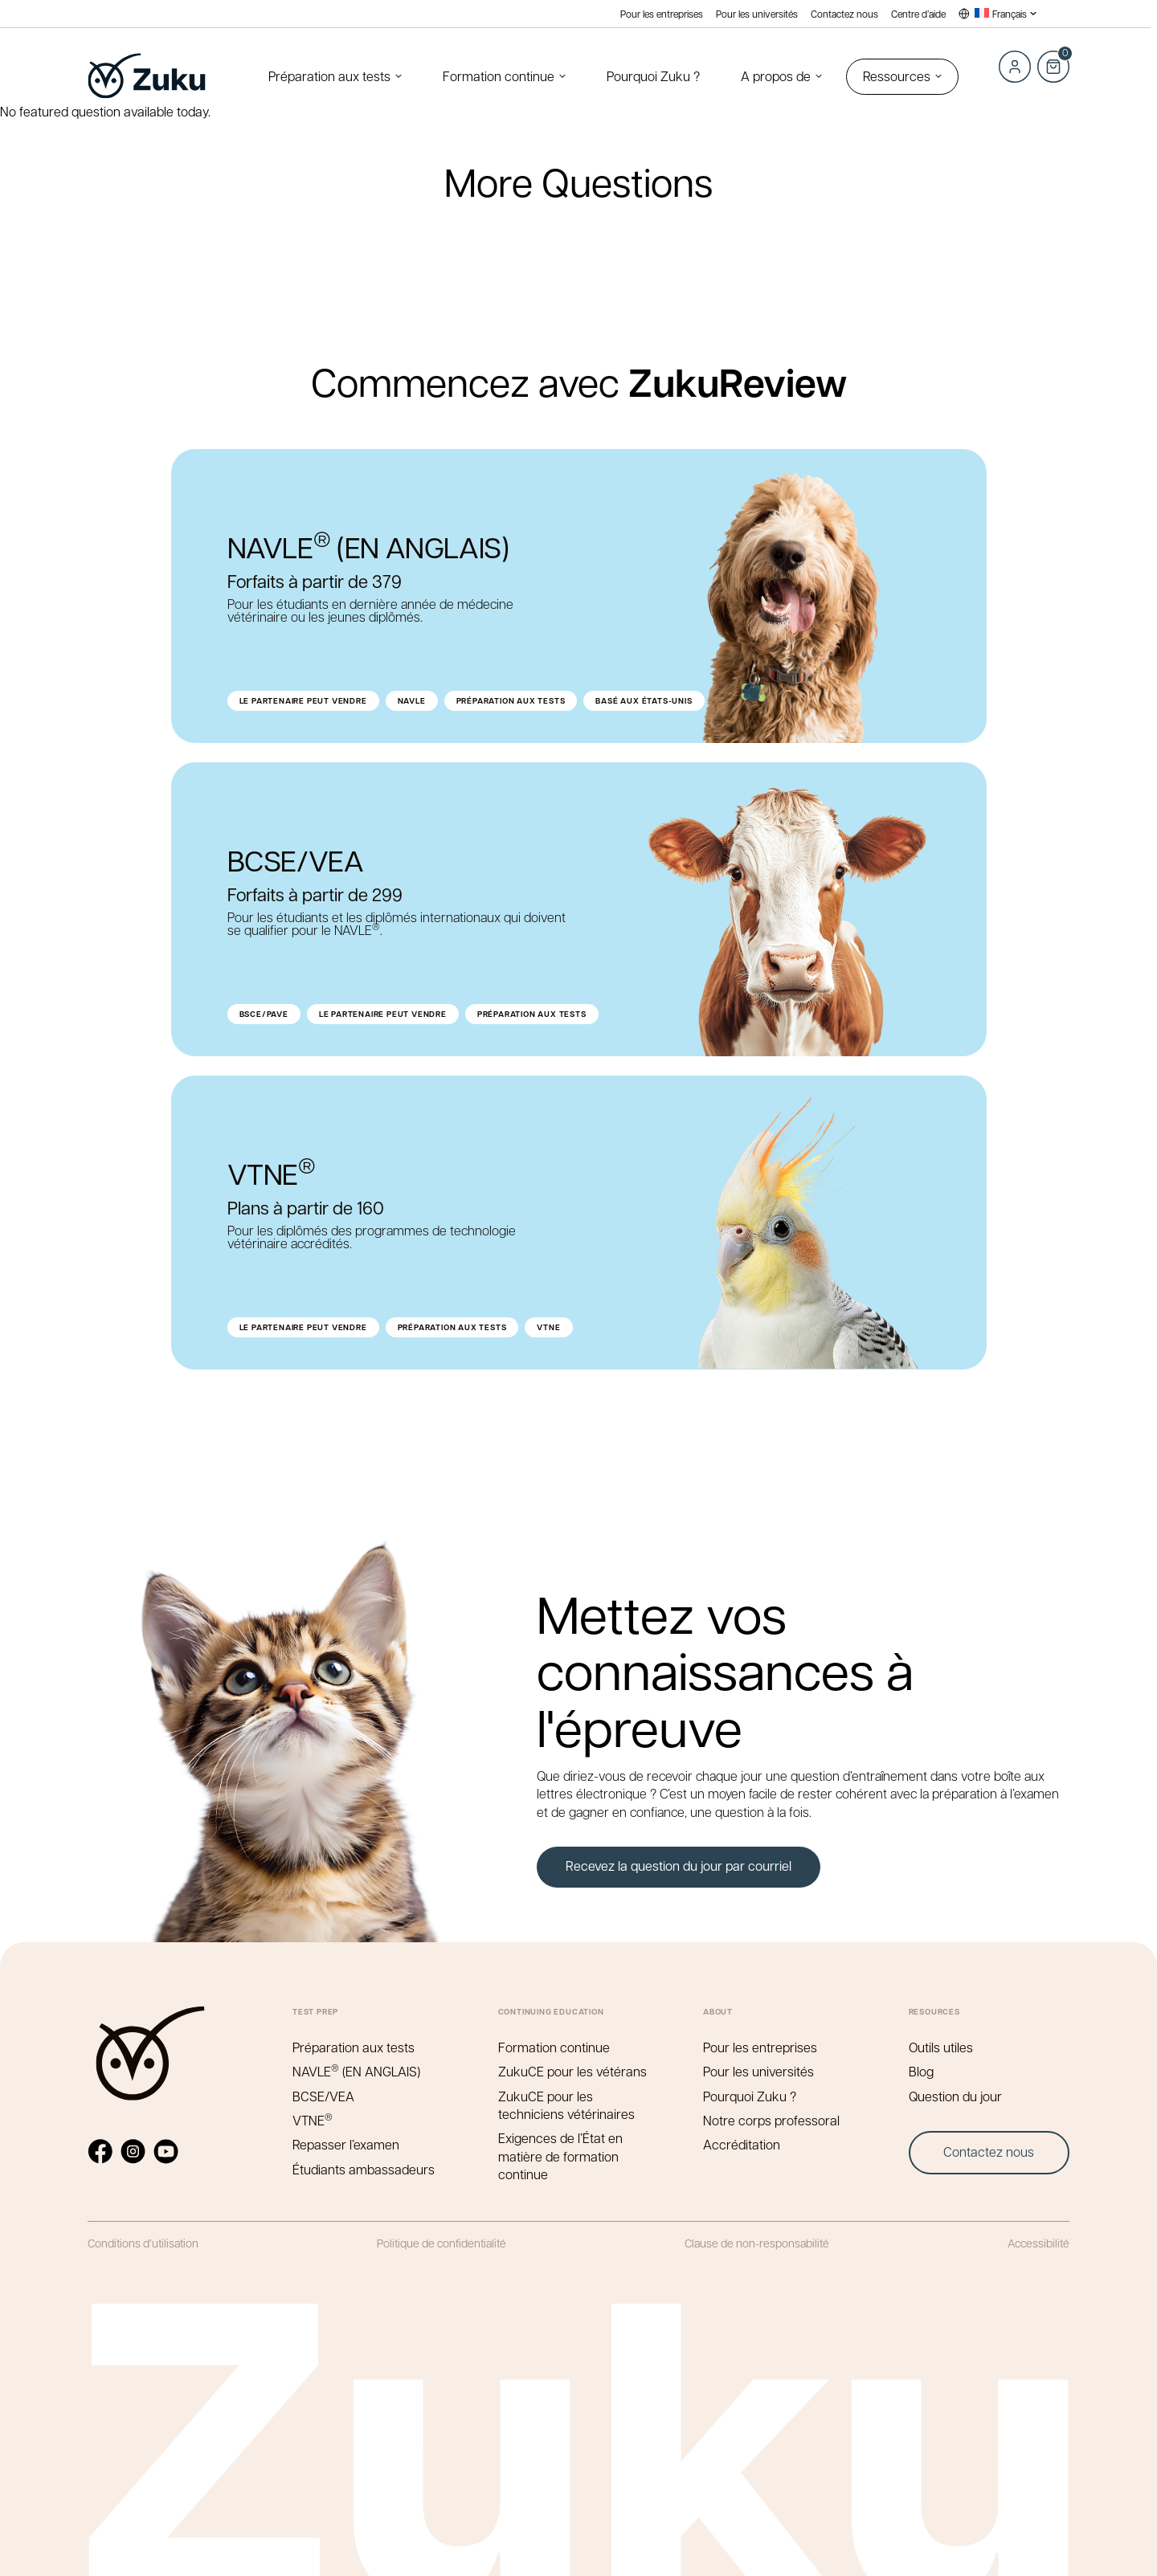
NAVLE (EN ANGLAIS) (356, 2071)
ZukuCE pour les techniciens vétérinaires (566, 2105)
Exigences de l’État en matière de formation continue (560, 2155)
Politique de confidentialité (441, 2242)
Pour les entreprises (661, 14)
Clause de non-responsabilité (757, 2242)
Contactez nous (844, 14)
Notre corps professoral (771, 2120)
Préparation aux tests (329, 75)
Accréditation (741, 2144)
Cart (1053, 58)
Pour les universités (757, 14)
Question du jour (955, 2096)
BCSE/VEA (323, 2096)
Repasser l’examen (345, 2144)
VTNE (312, 2120)
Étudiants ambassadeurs (363, 2169)
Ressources (896, 75)
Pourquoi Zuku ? (653, 75)
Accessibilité (1038, 2242)
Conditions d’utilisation (143, 2242)
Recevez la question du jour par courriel (678, 1865)
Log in (1015, 67)
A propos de (776, 75)
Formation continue (498, 75)
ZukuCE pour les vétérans (572, 2071)
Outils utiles (941, 2047)
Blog (921, 2071)
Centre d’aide (918, 14)
